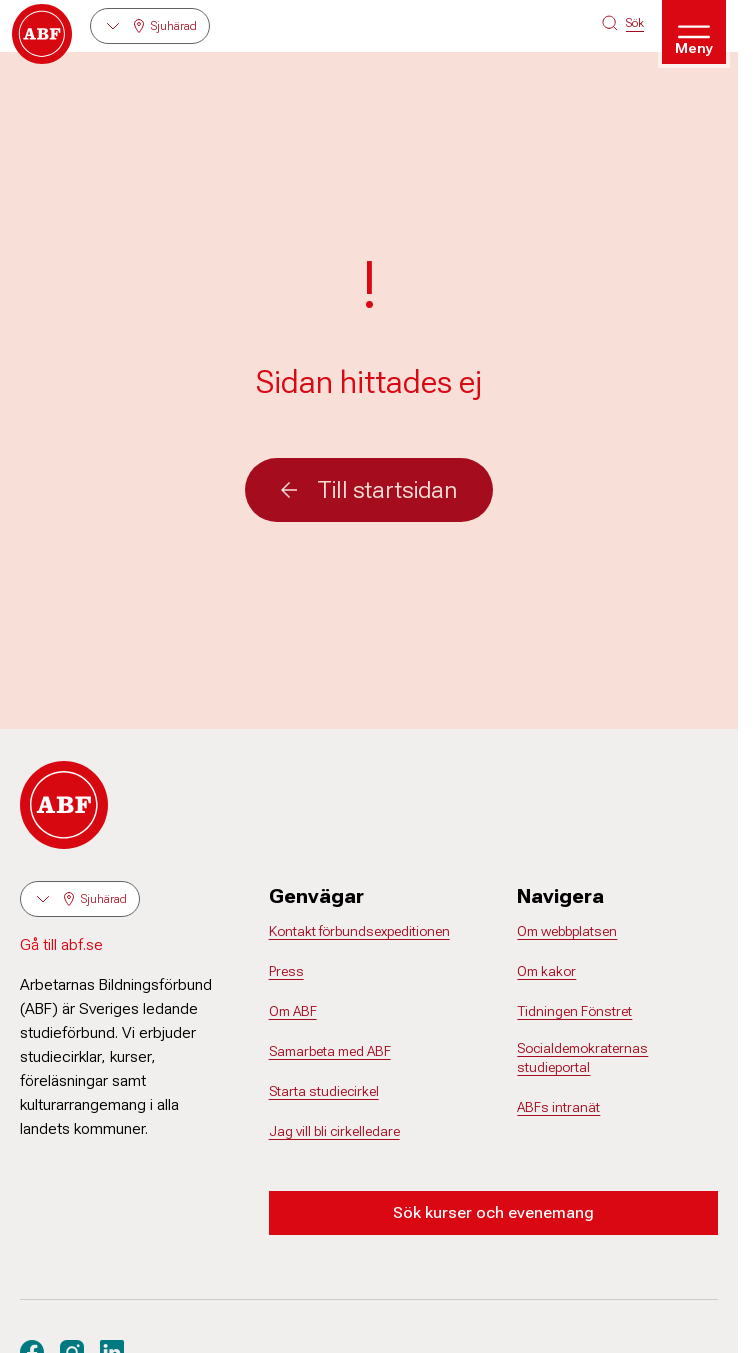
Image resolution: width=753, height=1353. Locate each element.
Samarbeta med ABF (330, 1051)
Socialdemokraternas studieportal (582, 1058)
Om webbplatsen (567, 931)
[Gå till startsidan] (42, 34)
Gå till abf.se (61, 944)
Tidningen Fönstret (574, 1011)
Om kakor (546, 971)
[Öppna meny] (694, 32)
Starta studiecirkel (324, 1091)
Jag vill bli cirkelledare (334, 1131)
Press (286, 971)
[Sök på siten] (623, 23)
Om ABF (293, 1011)
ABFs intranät (558, 1107)
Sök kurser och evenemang (493, 1212)
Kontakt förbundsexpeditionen (359, 931)
